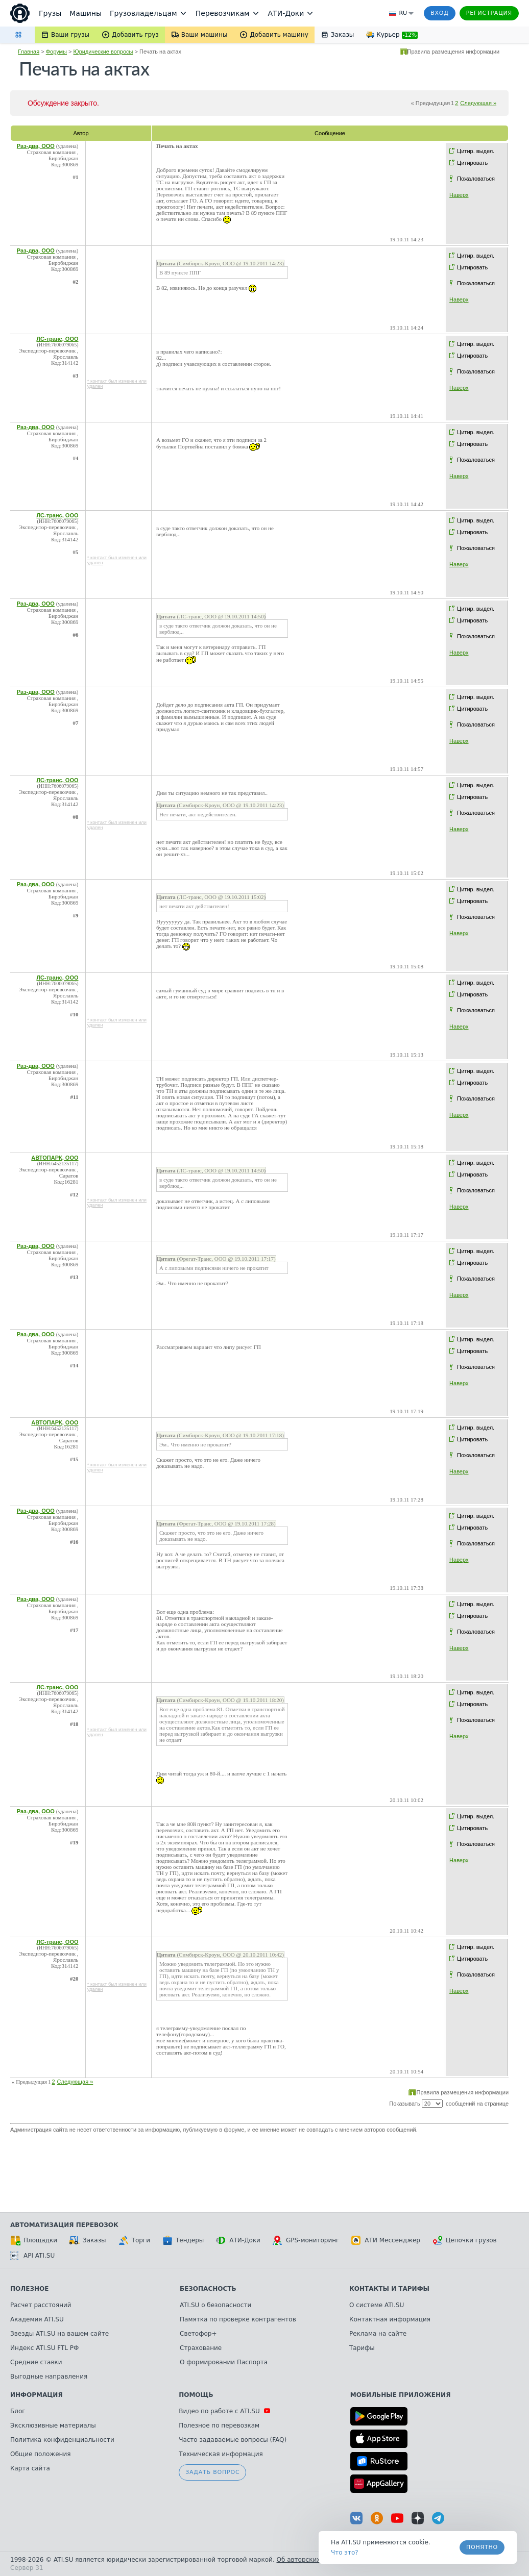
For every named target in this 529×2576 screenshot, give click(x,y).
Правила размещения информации (453, 51)
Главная (28, 51)
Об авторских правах (311, 2559)
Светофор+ (198, 2333)
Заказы (87, 2240)
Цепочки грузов (464, 2240)
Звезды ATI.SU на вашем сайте (59, 2333)
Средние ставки (36, 2362)
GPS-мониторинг (306, 2240)
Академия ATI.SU (37, 2319)
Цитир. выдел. (475, 151)
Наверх (458, 195)
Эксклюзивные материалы (53, 2425)
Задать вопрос (212, 2472)
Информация (36, 2394)
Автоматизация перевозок (64, 2225)
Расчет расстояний (40, 2305)
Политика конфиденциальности (62, 2439)
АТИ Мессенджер (385, 2240)
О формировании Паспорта (224, 2362)
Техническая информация (221, 2454)
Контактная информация (389, 2319)
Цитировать (472, 163)
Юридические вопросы (103, 51)
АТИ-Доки (238, 2240)
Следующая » (478, 103)
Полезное (29, 2288)
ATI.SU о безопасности (215, 2305)
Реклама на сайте (377, 2333)
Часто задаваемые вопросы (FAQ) (232, 2439)
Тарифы (362, 2348)
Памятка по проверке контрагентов (238, 2319)
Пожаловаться (476, 179)
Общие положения (40, 2454)
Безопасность (208, 2288)
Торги (134, 2240)
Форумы (56, 51)
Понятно (482, 2547)
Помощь (196, 2394)
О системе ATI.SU (376, 2305)
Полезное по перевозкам (219, 2425)
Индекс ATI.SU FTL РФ (44, 2348)
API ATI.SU (32, 2256)
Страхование (201, 2348)
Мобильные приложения (400, 2394)
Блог (18, 2411)
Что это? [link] (344, 2552)
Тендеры (183, 2240)
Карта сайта (30, 2468)
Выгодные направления (48, 2376)
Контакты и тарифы (389, 2288)
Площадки (33, 2240)
